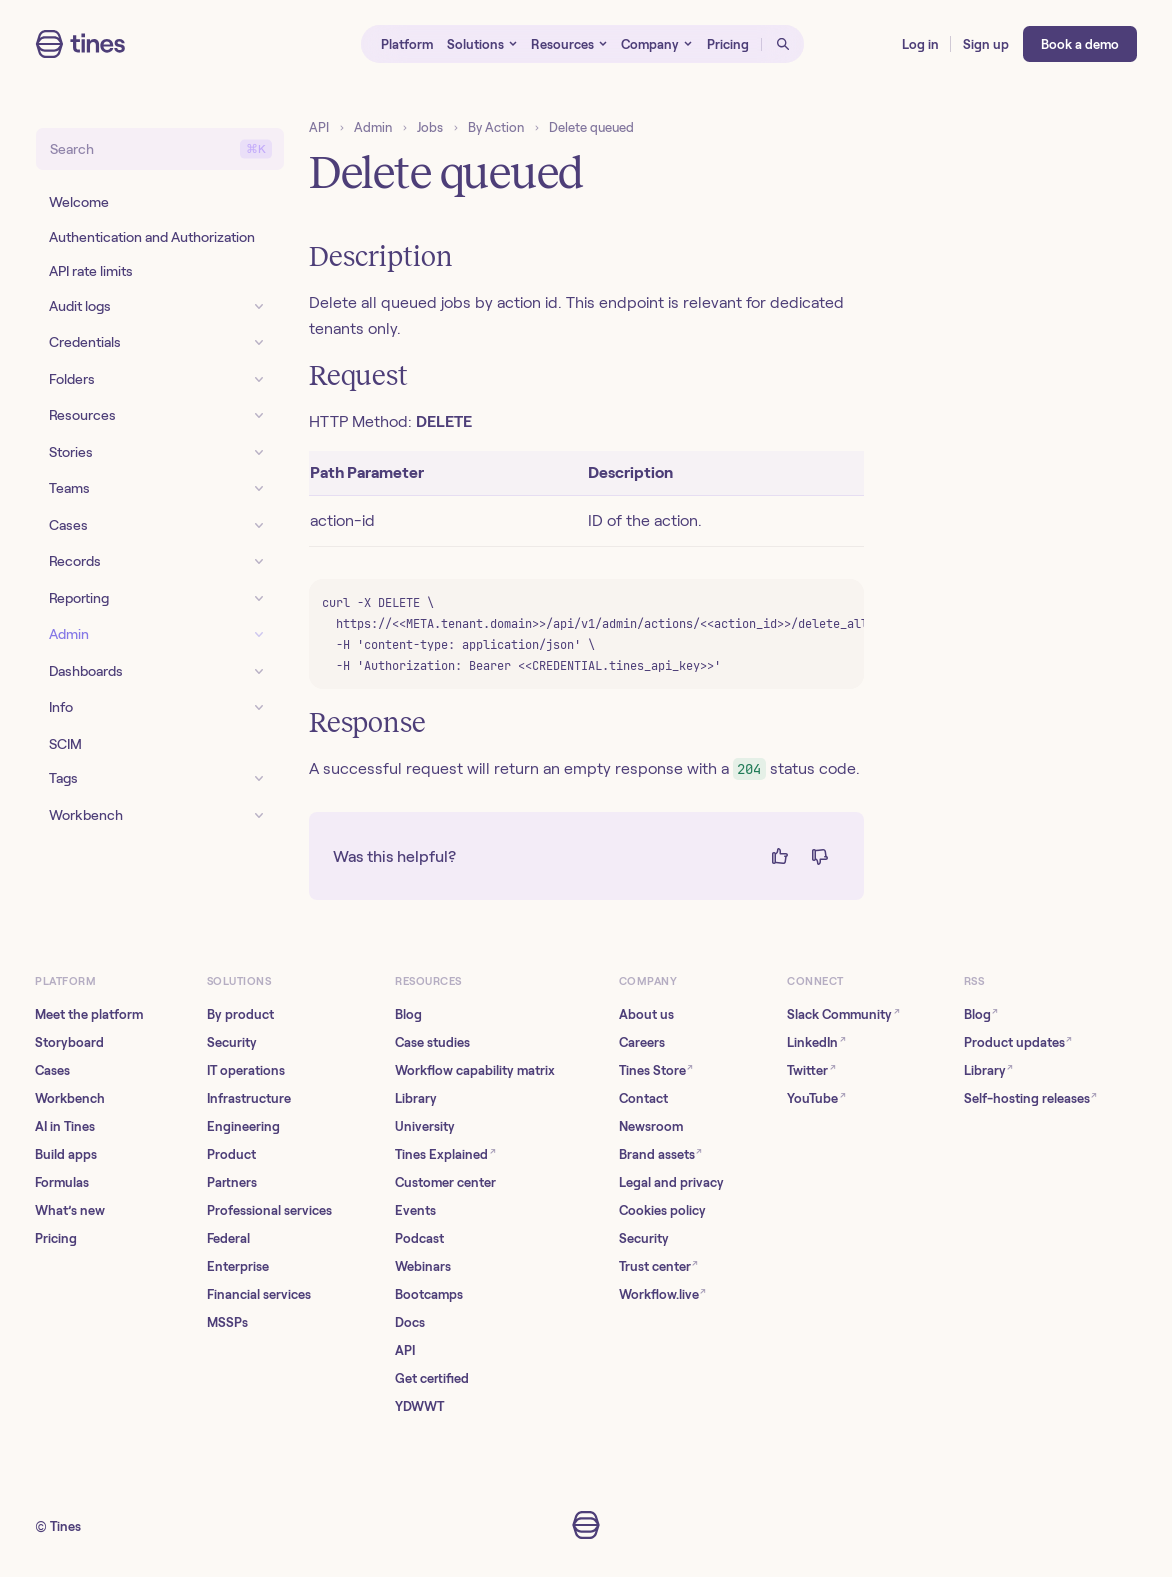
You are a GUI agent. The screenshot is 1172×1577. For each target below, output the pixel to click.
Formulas (62, 1182)
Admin (373, 127)
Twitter (811, 1069)
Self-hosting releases (1031, 1097)
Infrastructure (249, 1098)
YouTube (816, 1097)
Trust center (659, 1265)
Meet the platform (89, 1014)
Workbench (70, 1098)
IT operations (246, 1070)
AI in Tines (65, 1126)
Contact (643, 1098)
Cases (52, 1070)
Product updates (1018, 1041)
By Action (496, 127)
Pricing (56, 1238)
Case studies (432, 1042)
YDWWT (419, 1406)
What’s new (70, 1210)
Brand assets (661, 1153)
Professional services (269, 1210)
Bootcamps (429, 1294)
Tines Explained (445, 1153)
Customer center (445, 1182)
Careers (642, 1042)
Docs (410, 1322)
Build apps (66, 1154)
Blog (408, 1014)
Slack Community (843, 1013)
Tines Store (656, 1069)
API (319, 127)
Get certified (432, 1378)
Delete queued (591, 127)
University (425, 1126)
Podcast (419, 1238)
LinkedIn (816, 1041)
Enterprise (238, 1266)
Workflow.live (663, 1293)
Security (232, 1042)
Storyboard (69, 1042)
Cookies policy (662, 1210)
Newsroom (651, 1126)
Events (415, 1210)
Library (416, 1098)
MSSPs (227, 1322)
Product (231, 1154)
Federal (228, 1238)
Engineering (243, 1126)
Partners (232, 1182)
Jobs (430, 127)
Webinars (423, 1266)
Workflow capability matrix (475, 1070)
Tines (65, 1526)
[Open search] (783, 44)
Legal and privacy (671, 1182)
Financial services (259, 1294)
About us (646, 1014)
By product (240, 1014)
